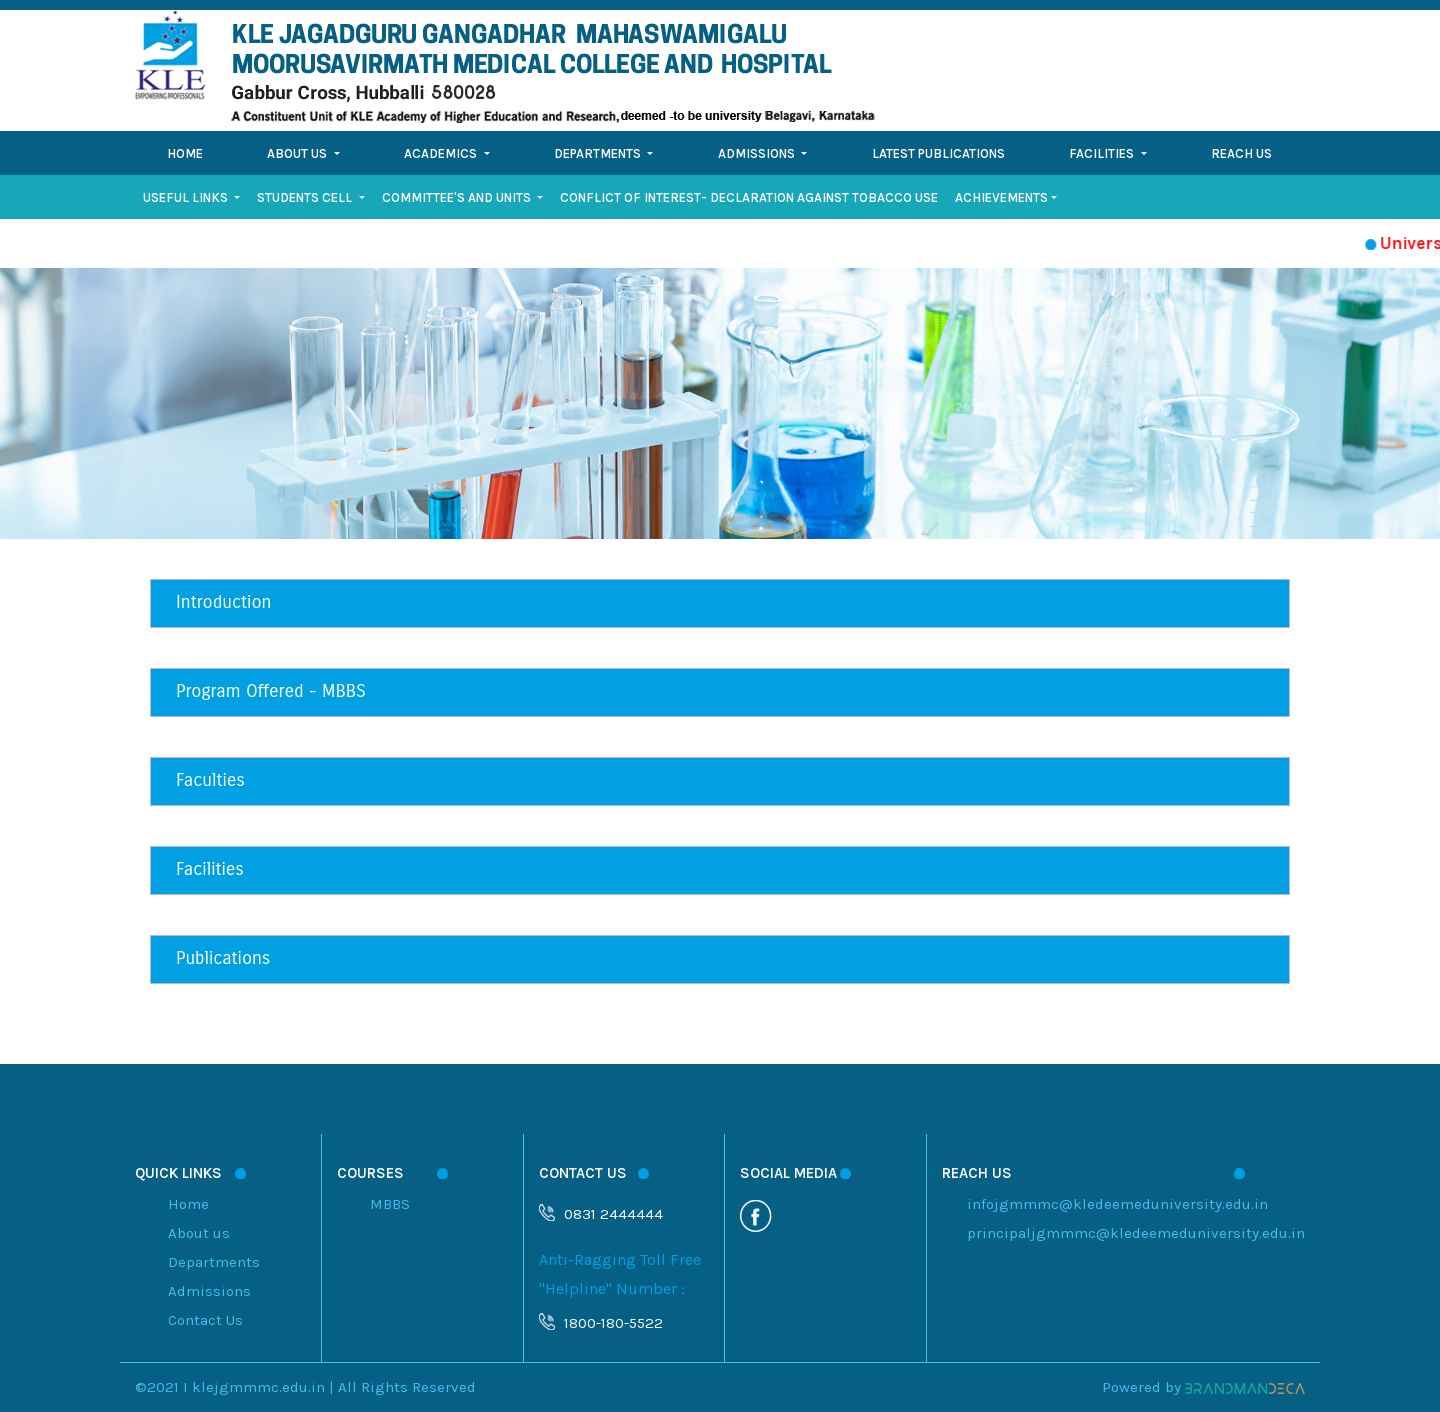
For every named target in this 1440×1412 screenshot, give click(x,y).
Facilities (210, 869)
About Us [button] (298, 153)
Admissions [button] (758, 153)
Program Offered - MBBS (271, 691)
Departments (214, 1262)
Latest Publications (938, 153)
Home (185, 153)
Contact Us (205, 1320)
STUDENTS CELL (306, 197)
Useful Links (187, 197)
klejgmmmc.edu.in (258, 1387)
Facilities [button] (1103, 153)
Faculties (210, 780)
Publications (223, 958)
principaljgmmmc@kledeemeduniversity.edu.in (1136, 1233)
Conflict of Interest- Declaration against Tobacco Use (749, 197)
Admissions (209, 1291)
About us (199, 1233)
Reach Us (1241, 153)
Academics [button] (442, 153)
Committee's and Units (458, 197)
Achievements (1001, 197)
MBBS (390, 1204)
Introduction (223, 602)
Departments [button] (599, 153)
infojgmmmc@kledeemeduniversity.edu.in (1117, 1204)
